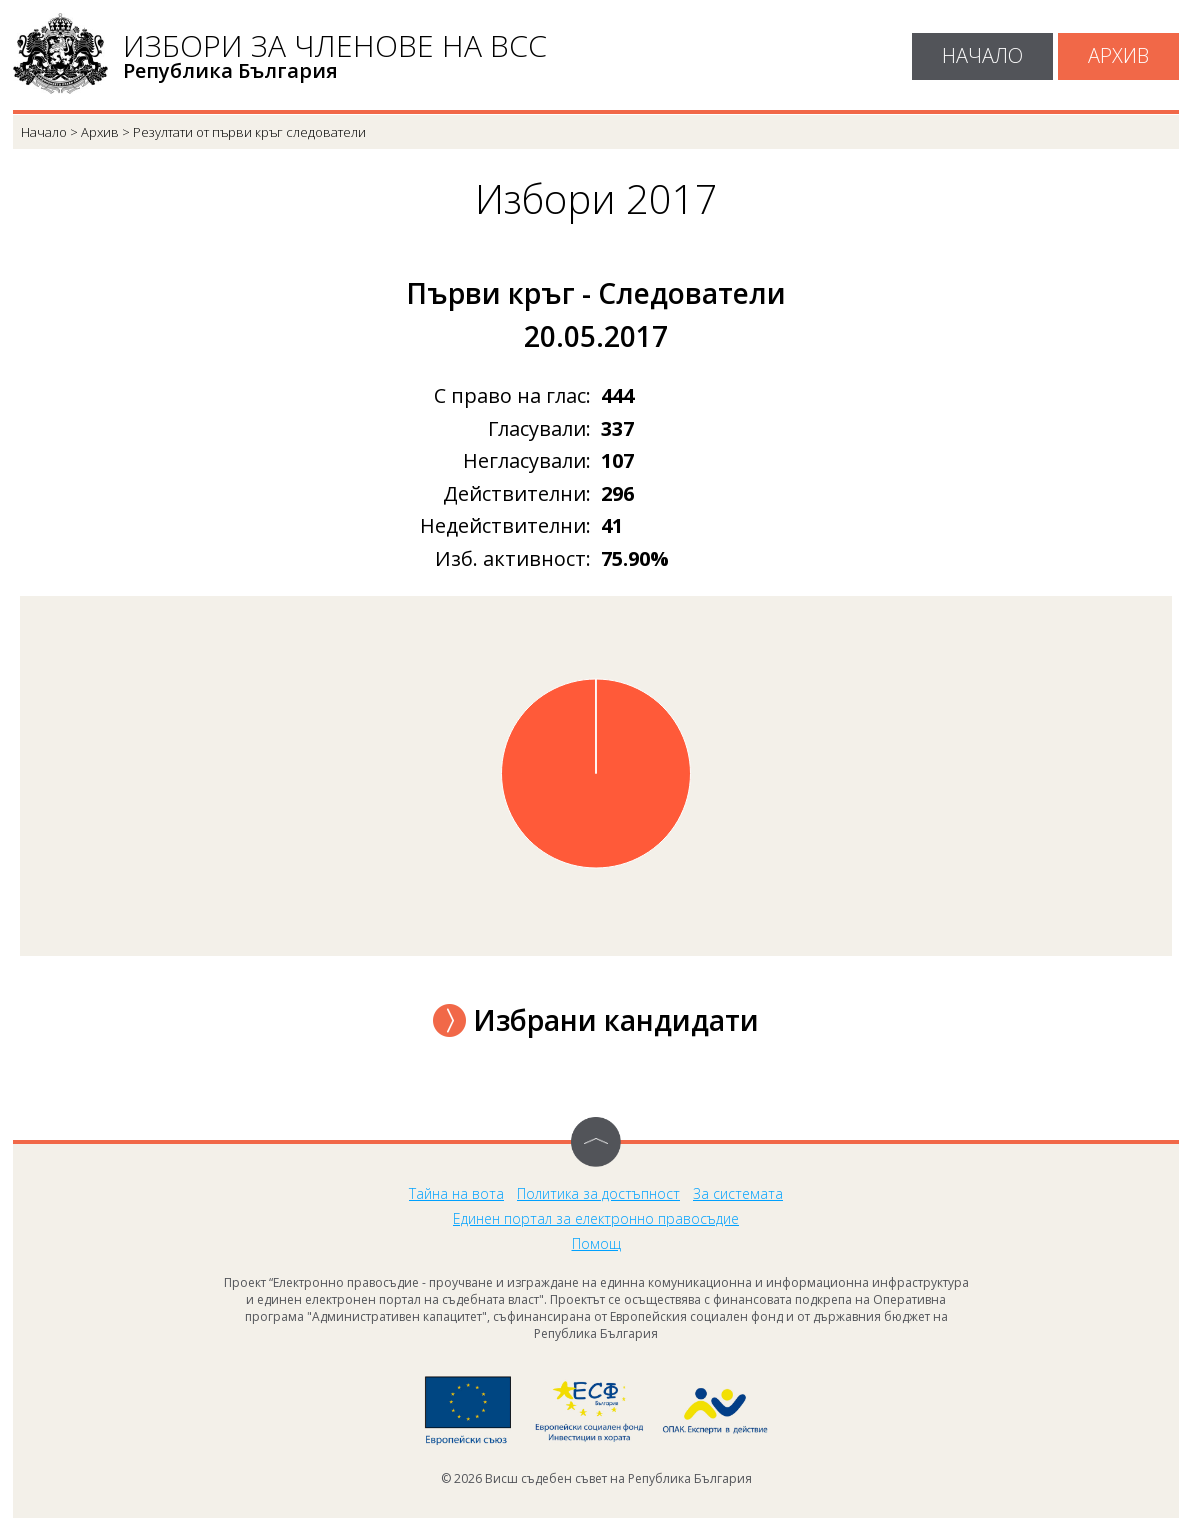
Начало (982, 55)
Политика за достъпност (598, 1193)
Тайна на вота (456, 1193)
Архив (1118, 55)
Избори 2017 (596, 199)
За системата (738, 1193)
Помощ (596, 1243)
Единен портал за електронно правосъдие (596, 1218)
